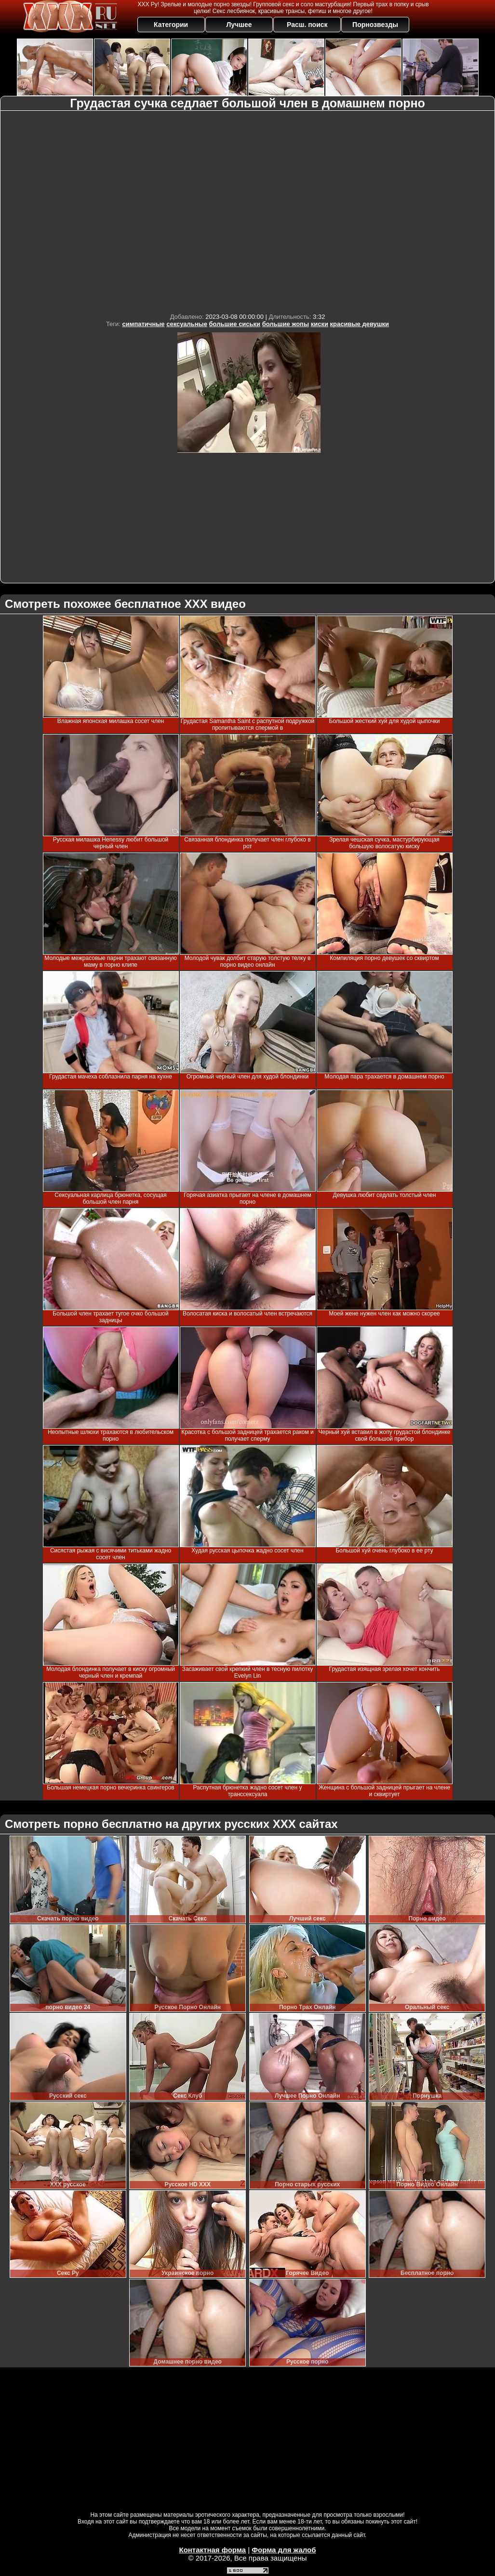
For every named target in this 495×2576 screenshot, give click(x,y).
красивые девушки (359, 324)
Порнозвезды (375, 24)
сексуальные (186, 324)
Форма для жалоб (284, 2550)
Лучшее (239, 24)
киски (319, 324)
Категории (171, 24)
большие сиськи (235, 324)
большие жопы (285, 324)
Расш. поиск (307, 24)
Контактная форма (212, 2550)
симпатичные (143, 324)
